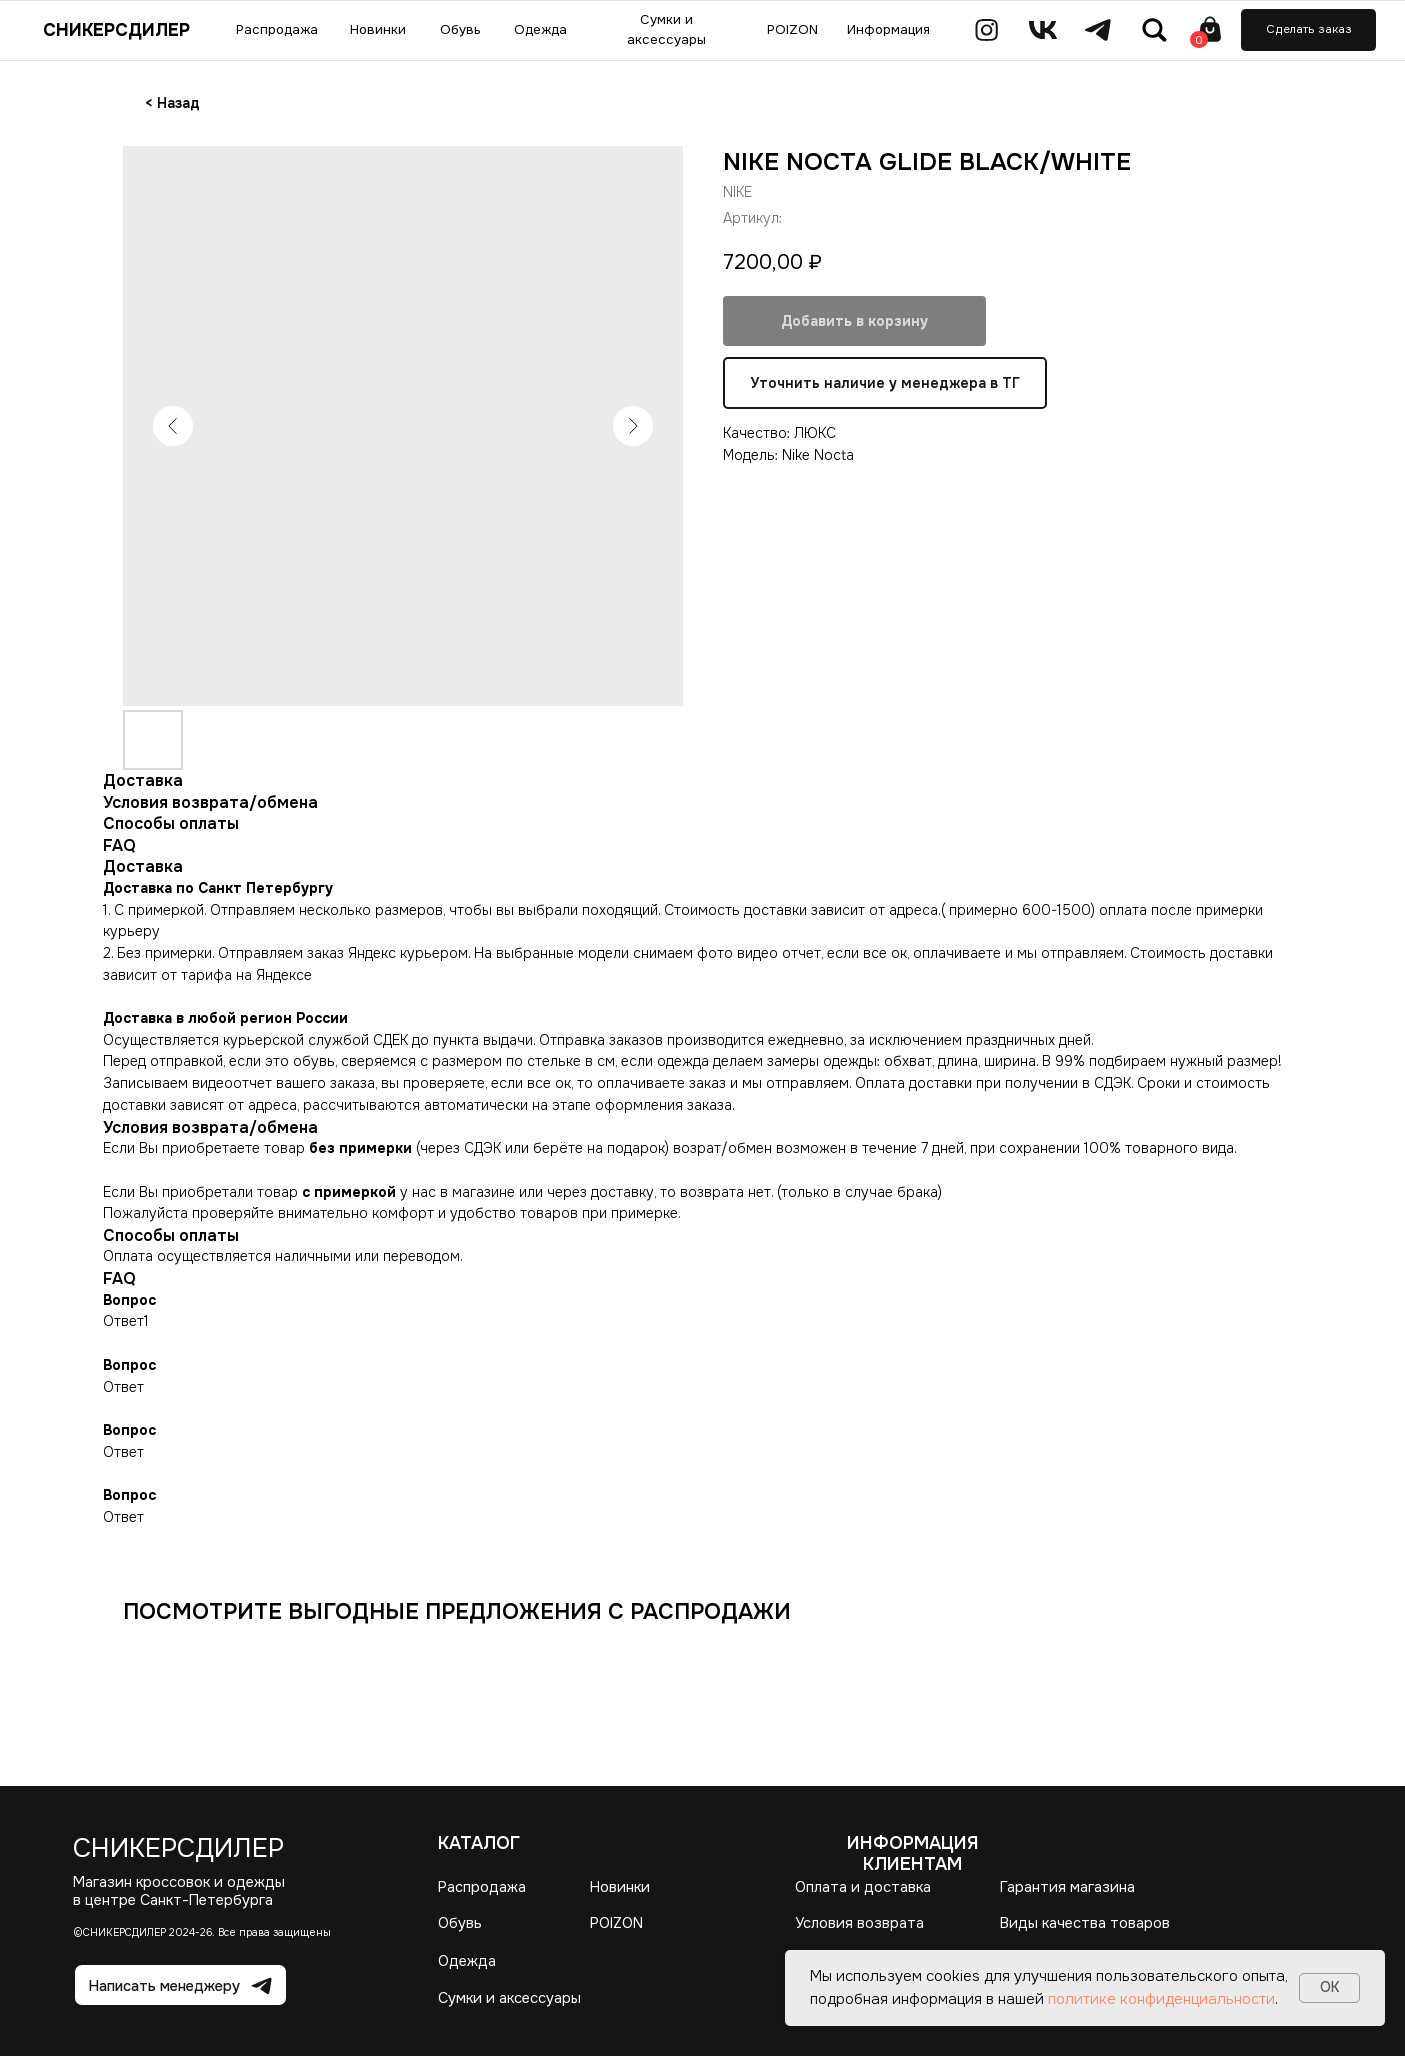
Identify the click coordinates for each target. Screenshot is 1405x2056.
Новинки (620, 1887)
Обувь (460, 1923)
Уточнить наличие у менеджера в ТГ (885, 384)
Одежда (467, 1961)
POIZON (616, 1923)
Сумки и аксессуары (509, 1998)
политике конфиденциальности (1161, 1999)
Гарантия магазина (1067, 1887)
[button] (1308, 30)
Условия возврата (859, 1923)
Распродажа (482, 1887)
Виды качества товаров (1085, 1923)
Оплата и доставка (863, 1887)
